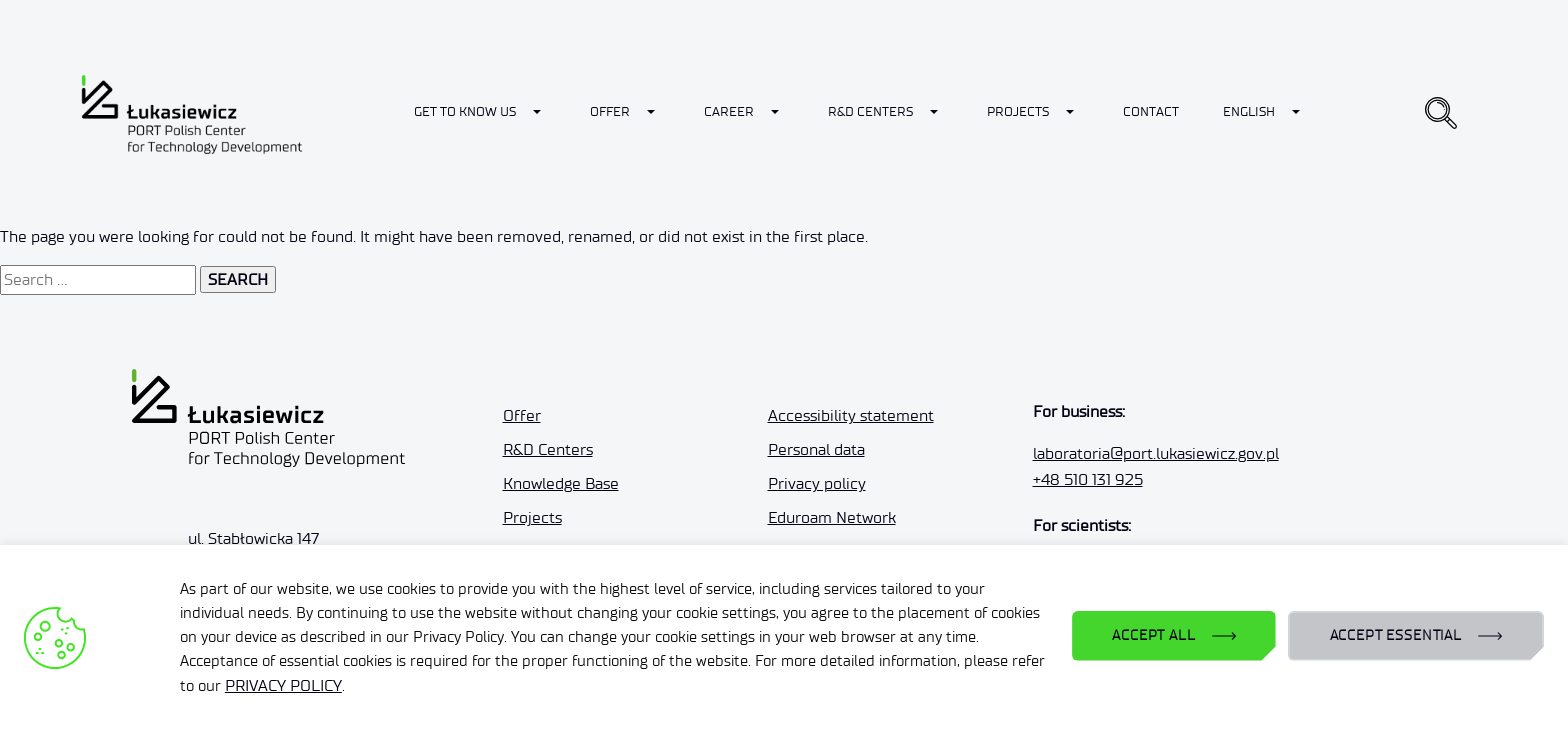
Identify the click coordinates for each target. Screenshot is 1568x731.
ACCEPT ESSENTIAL (1396, 635)
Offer (610, 111)
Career (729, 111)
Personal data (816, 449)
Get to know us (465, 111)
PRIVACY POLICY (283, 685)
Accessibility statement (851, 415)
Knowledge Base (561, 483)
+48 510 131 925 (1088, 479)
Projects (1018, 111)
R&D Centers (870, 111)
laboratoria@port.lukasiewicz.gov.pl (1156, 453)
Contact (1151, 111)
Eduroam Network (832, 517)
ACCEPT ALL (1153, 635)
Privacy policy (817, 483)
